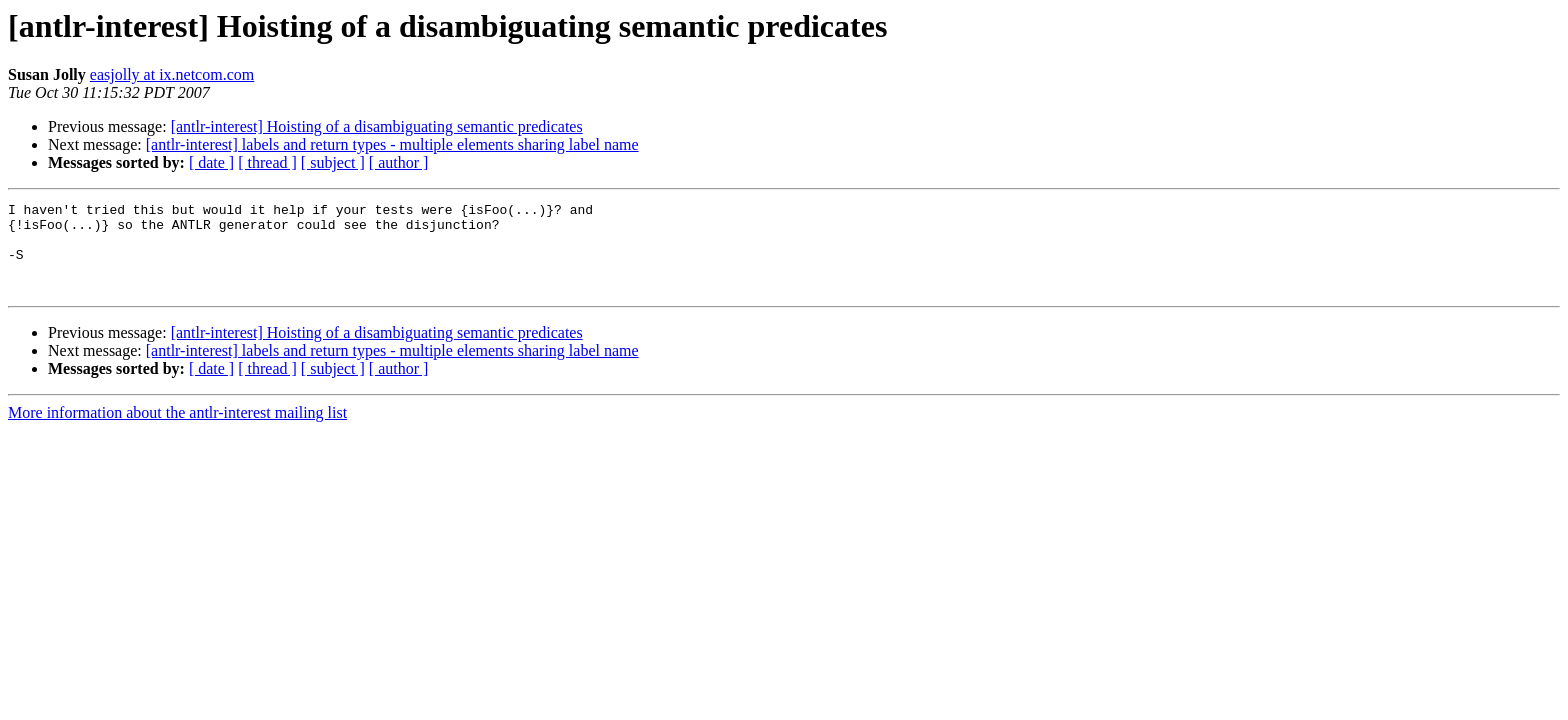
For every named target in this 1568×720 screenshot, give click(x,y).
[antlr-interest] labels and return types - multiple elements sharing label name (392, 144)
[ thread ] (267, 162)
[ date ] (211, 162)
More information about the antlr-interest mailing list (177, 430)
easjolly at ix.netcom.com (172, 74)
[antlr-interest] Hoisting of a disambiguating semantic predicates (377, 126)
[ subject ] (333, 162)
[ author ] (399, 162)
